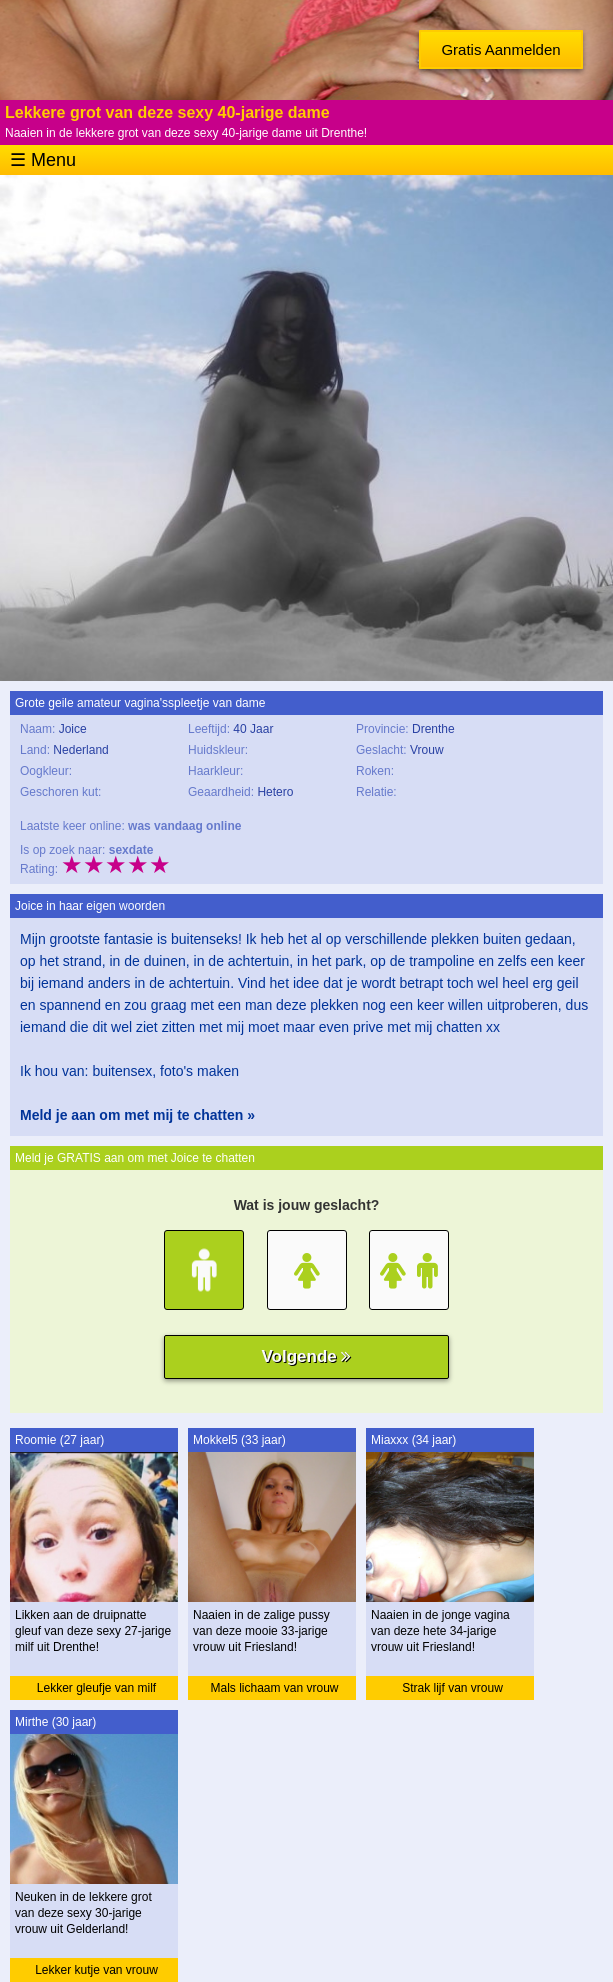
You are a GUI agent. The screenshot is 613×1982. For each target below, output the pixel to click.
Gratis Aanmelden (500, 49)
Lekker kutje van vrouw (96, 1970)
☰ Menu (43, 160)
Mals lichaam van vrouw (274, 1688)
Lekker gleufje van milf (96, 1688)
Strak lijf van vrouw (452, 1688)
